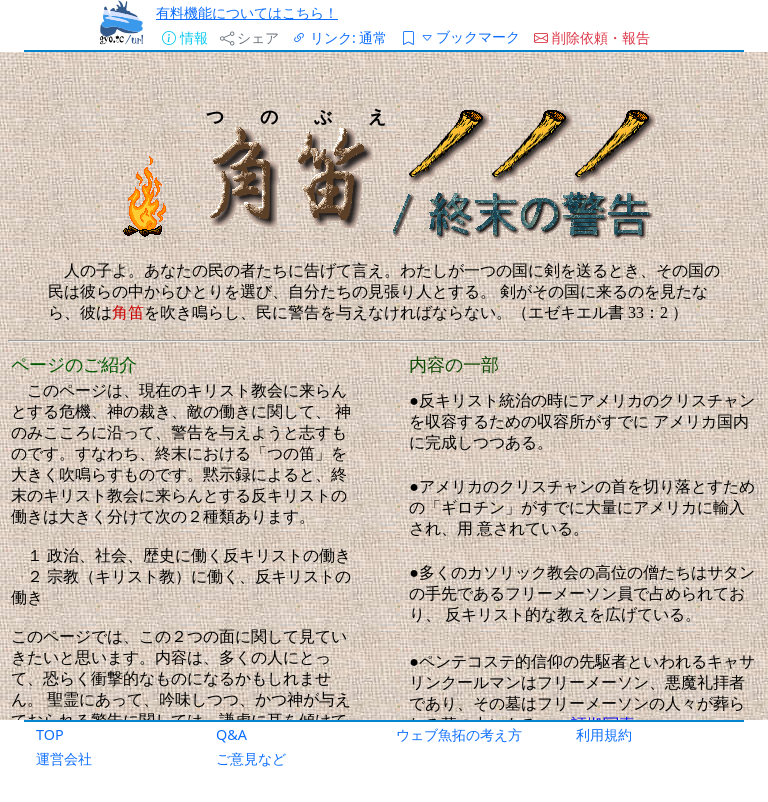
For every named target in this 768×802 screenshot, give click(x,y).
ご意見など (251, 758)
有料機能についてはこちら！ (247, 12)
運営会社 (64, 758)
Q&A (231, 734)
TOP (50, 734)
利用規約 (604, 734)
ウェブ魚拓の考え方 (459, 734)
